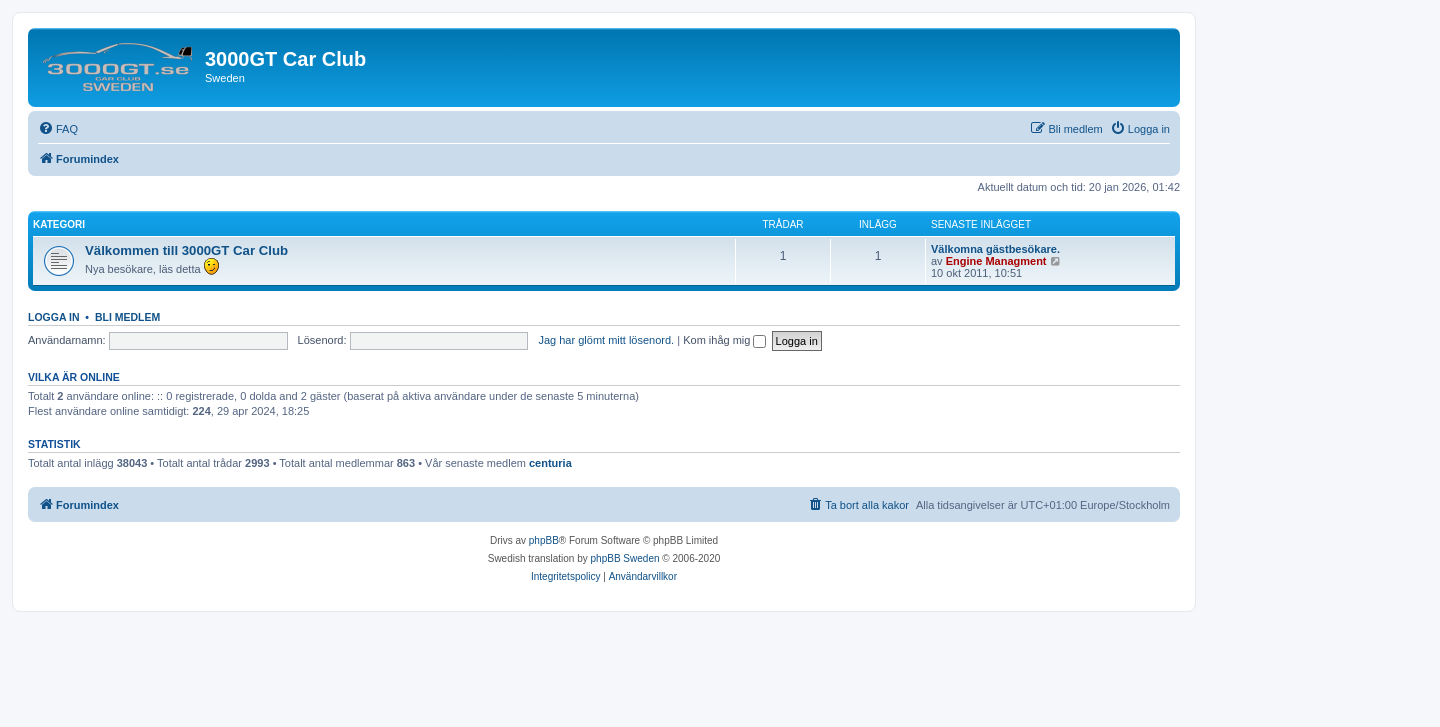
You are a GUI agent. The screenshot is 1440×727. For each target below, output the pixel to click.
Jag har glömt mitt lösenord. (606, 340)
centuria (550, 463)
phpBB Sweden (625, 558)
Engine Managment (996, 261)
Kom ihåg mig (724, 340)
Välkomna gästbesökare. (995, 249)
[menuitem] (58, 129)
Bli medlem (127, 317)
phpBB (544, 540)
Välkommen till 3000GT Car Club (186, 250)
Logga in (54, 317)
